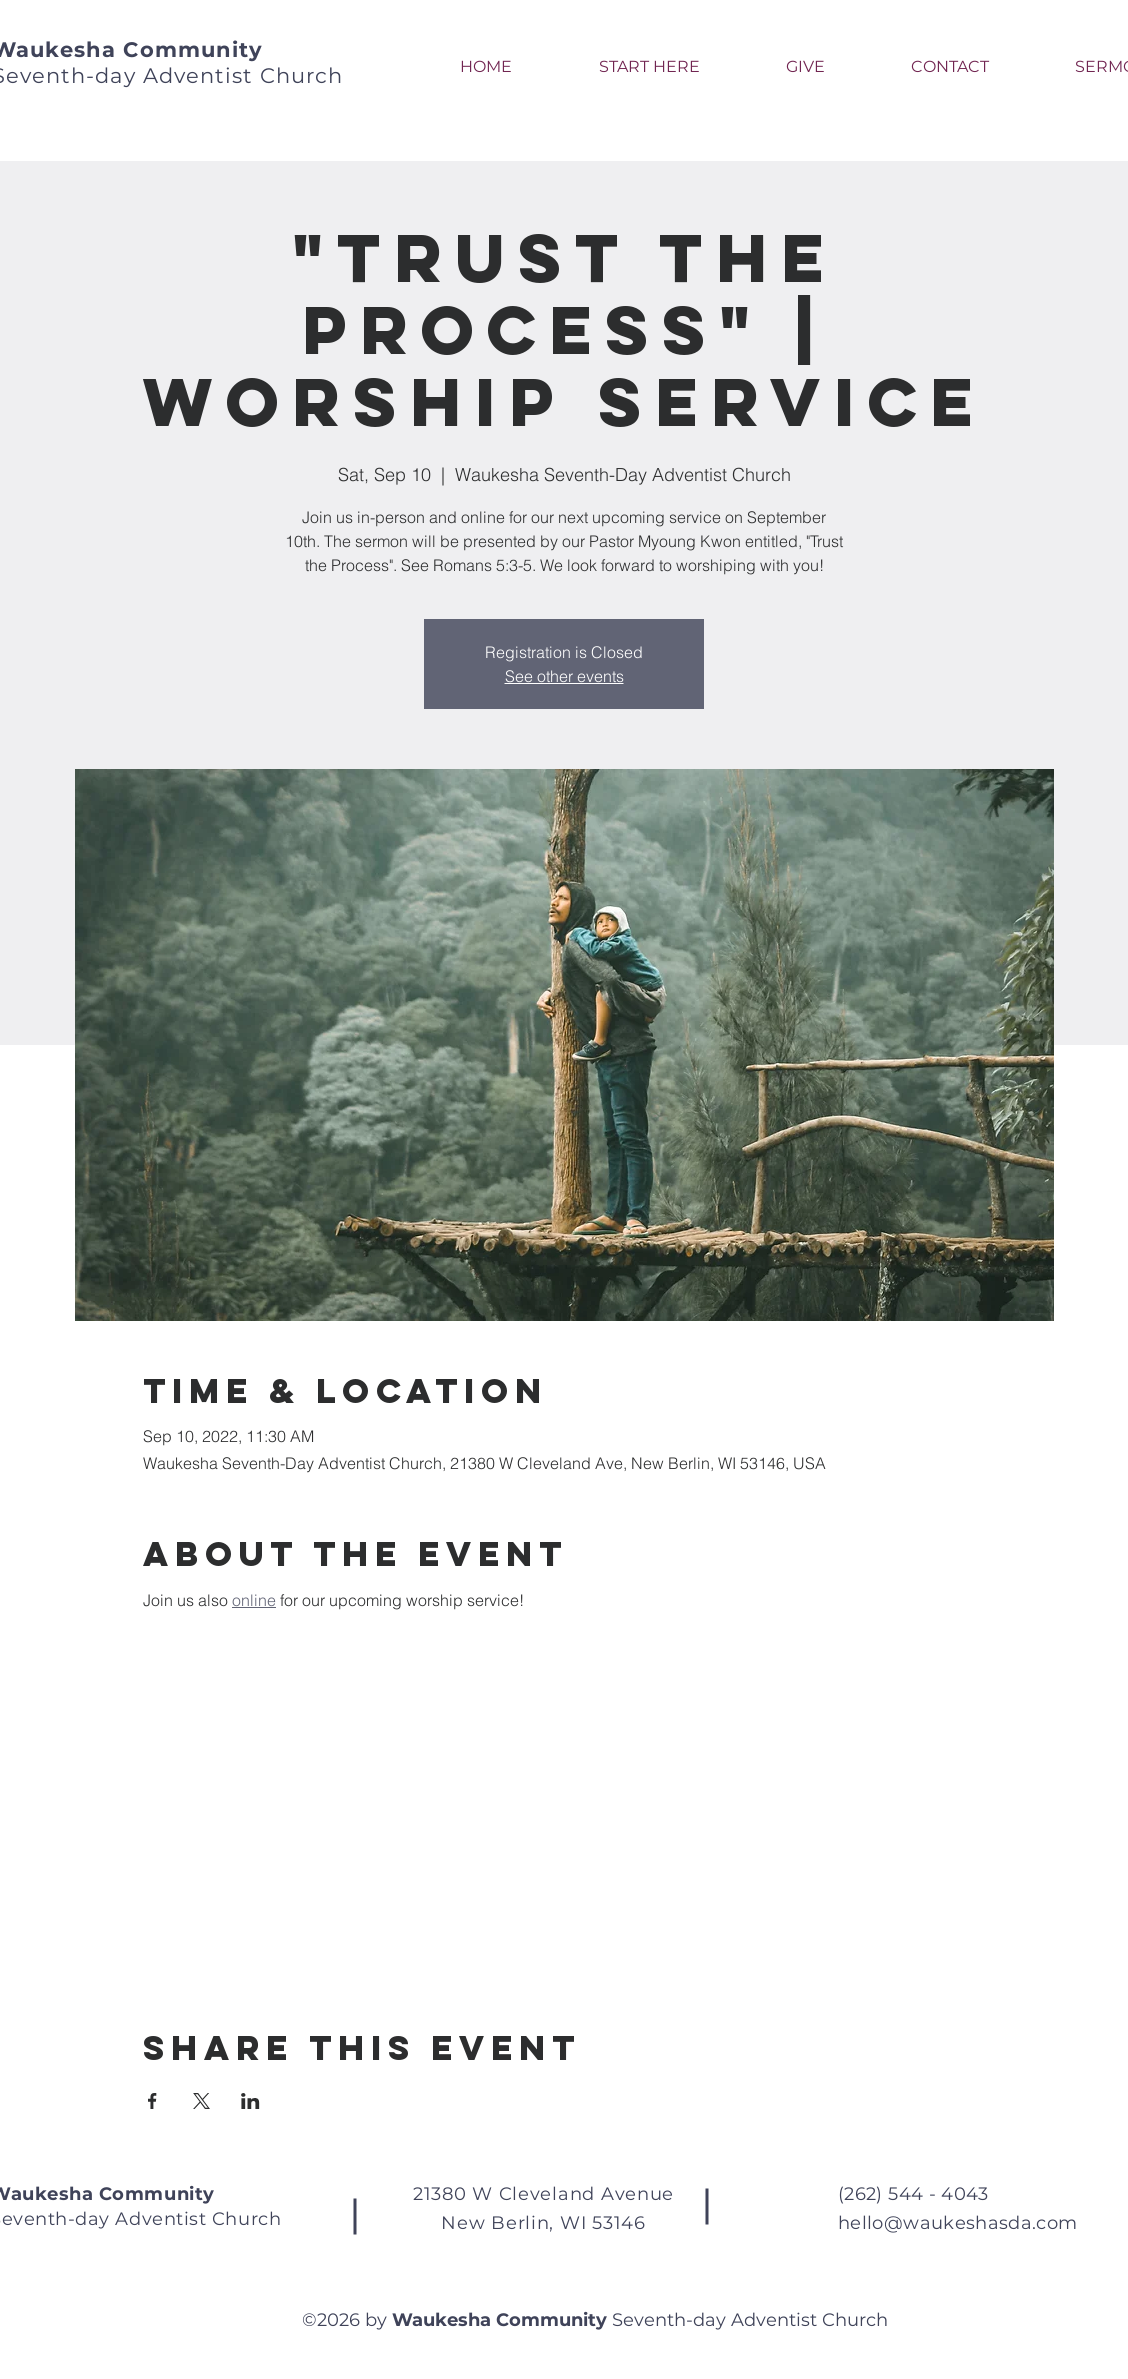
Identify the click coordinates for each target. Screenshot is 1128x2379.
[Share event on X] (201, 2101)
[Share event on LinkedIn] (250, 2101)
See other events (564, 676)
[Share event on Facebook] (152, 2101)
